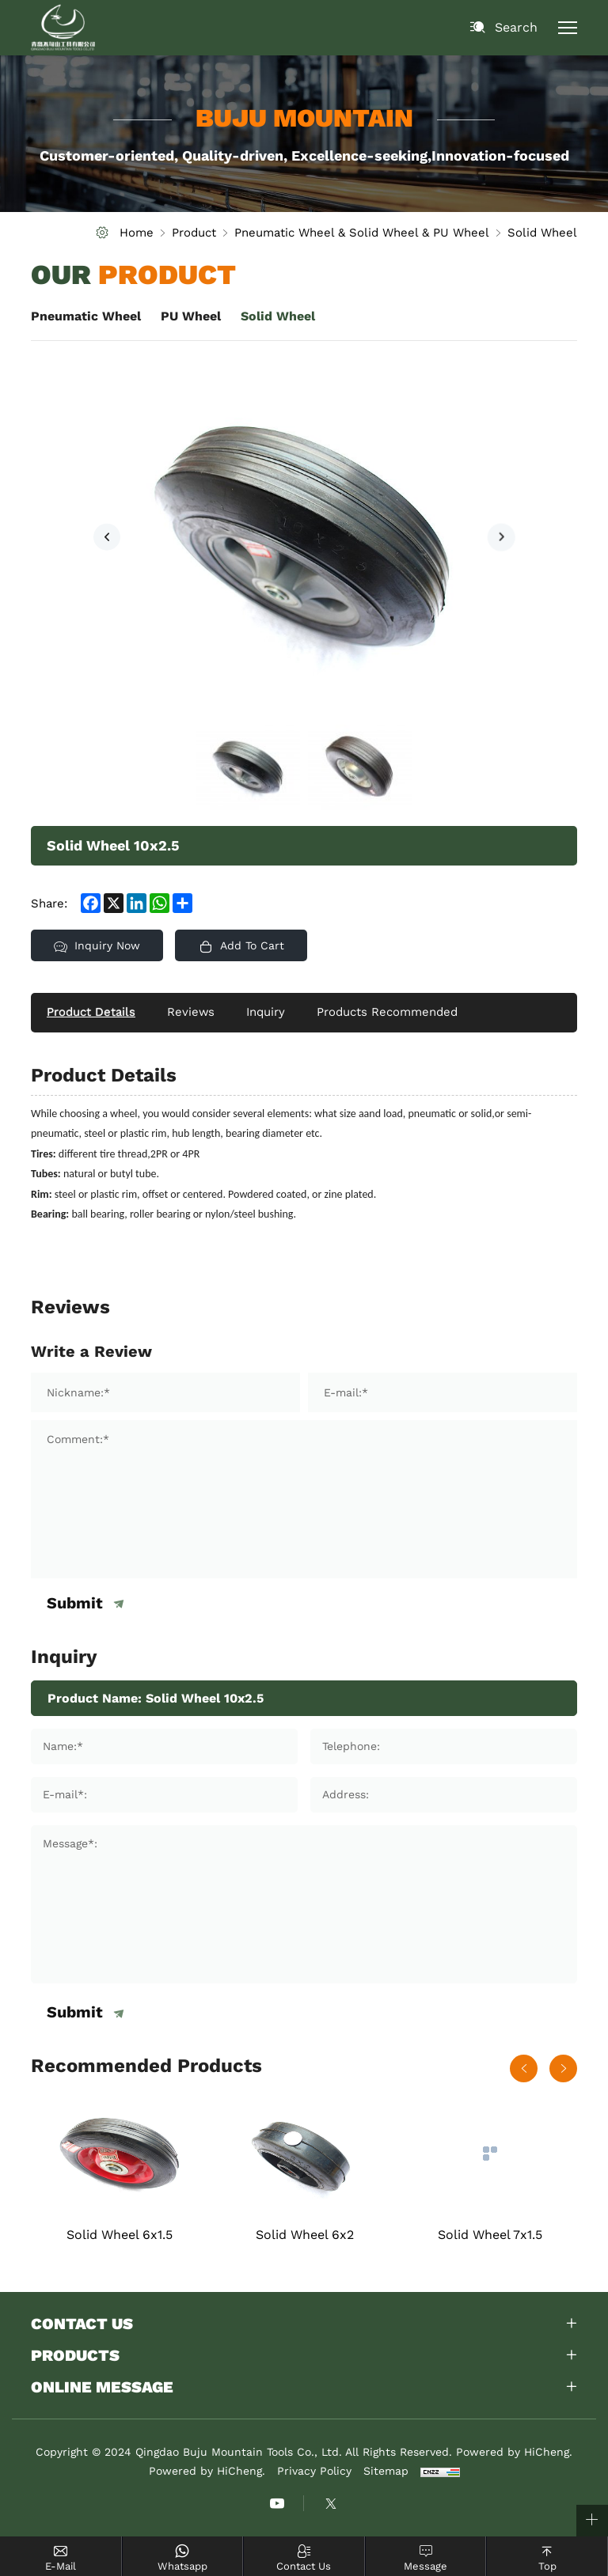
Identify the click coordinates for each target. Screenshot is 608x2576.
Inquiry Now (108, 945)
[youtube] (277, 2505)
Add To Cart (254, 945)
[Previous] (107, 537)
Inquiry (266, 1013)
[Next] (501, 537)
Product (194, 232)
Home (137, 232)
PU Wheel (191, 316)
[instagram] (331, 2505)
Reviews (191, 1013)
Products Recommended (387, 1013)
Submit (75, 1603)
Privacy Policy (314, 2473)
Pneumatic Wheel (86, 316)
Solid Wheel (542, 232)
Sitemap (385, 2473)
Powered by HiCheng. (207, 2473)
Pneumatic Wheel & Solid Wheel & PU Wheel (361, 232)
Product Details (91, 1013)
